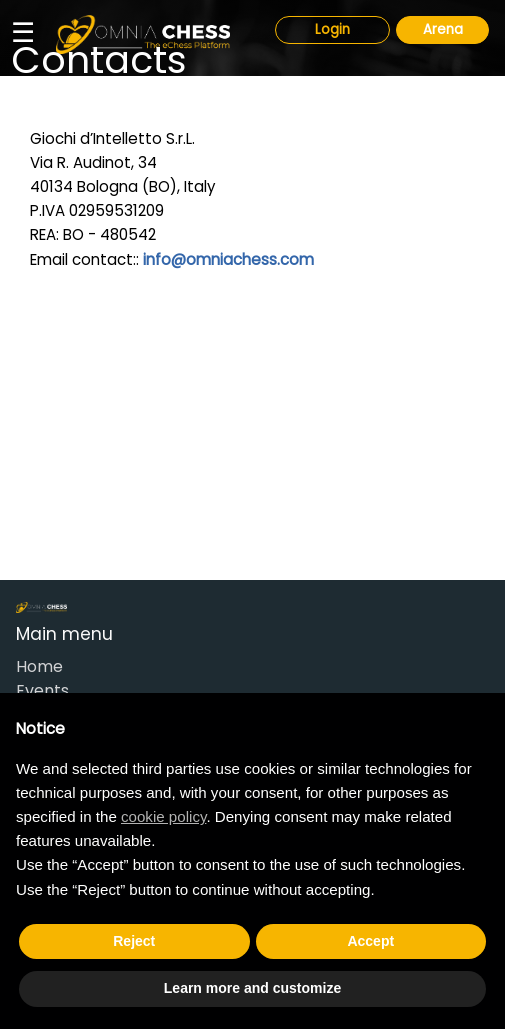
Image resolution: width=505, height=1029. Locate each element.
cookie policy (163, 816)
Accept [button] (370, 941)
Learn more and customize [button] (252, 988)
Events (42, 690)
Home (39, 666)
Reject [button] (134, 941)
